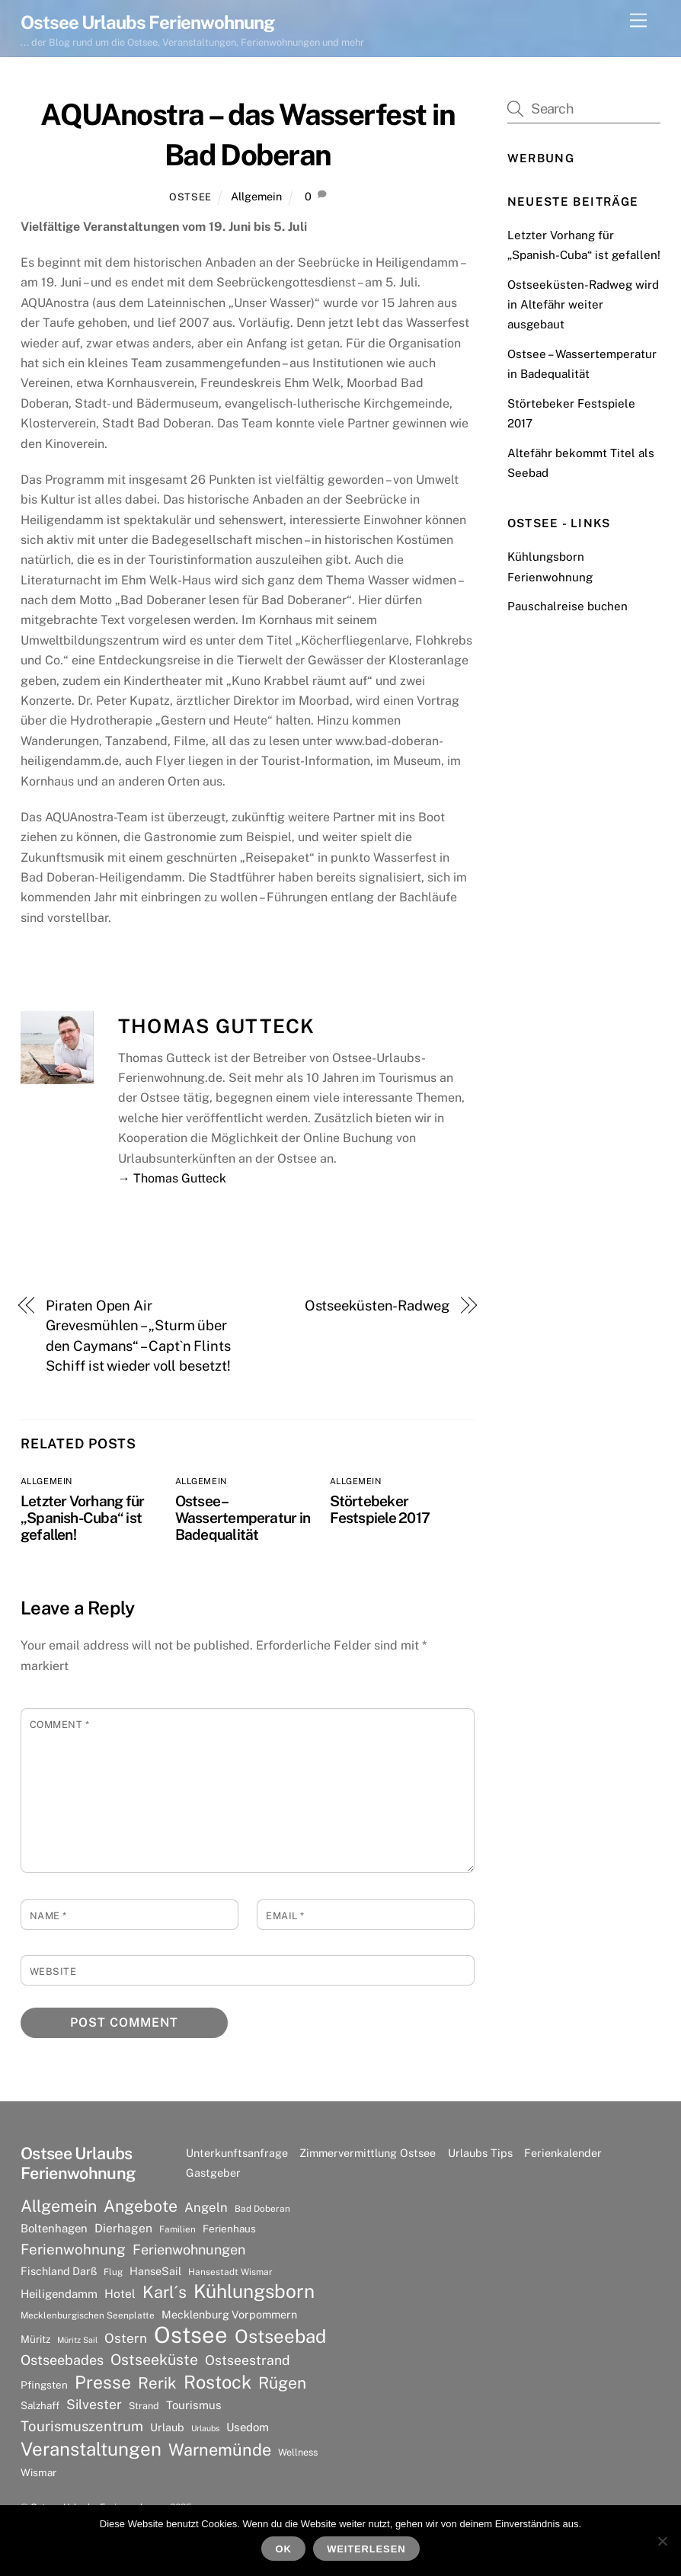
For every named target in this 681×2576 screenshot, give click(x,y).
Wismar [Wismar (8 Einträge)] (38, 2472)
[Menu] (638, 21)
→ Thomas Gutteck (172, 1178)
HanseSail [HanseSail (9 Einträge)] (155, 2270)
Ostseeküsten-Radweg (377, 1306)
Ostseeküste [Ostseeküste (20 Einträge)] (154, 2359)
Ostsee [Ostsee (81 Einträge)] (191, 2335)
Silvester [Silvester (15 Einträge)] (94, 2404)
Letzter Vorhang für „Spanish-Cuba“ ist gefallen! (82, 1518)
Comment (60, 1724)
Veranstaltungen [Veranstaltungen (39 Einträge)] (91, 2449)
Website (53, 1971)
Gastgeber (213, 2172)
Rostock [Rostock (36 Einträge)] (217, 2382)
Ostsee (190, 197)
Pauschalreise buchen (567, 606)
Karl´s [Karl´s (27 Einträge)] (164, 2292)
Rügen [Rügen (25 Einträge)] (282, 2382)
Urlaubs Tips (480, 2152)
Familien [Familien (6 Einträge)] (177, 2229)
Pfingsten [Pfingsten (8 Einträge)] (44, 2385)
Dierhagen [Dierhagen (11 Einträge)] (123, 2228)
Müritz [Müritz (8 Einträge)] (35, 2339)
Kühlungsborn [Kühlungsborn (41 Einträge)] (254, 2292)
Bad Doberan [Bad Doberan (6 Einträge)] (262, 2208)
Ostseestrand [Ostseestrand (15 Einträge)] (247, 2360)
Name (48, 1916)
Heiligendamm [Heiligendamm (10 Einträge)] (59, 2293)
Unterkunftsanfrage (237, 2152)
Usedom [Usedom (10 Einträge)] (247, 2427)
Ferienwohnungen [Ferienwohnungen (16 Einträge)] (189, 2250)
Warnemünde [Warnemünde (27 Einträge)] (219, 2449)
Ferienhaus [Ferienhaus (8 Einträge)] (229, 2228)
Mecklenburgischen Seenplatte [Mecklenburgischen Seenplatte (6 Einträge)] (88, 2315)
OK (284, 2549)
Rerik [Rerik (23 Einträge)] (157, 2382)
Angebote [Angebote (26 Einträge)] (140, 2206)
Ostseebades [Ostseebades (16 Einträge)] (62, 2360)
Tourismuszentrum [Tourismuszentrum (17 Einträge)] (82, 2426)
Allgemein (256, 196)
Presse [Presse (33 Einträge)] (103, 2382)
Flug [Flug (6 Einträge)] (113, 2272)
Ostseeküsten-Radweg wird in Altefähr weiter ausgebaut (583, 304)
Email (285, 1916)
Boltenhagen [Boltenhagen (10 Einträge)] (54, 2228)
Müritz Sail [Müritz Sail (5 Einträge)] (77, 2339)
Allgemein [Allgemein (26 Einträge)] (59, 2206)
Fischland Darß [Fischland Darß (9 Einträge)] (59, 2270)
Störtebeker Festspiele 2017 (380, 1509)
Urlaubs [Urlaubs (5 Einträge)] (205, 2428)
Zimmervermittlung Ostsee (367, 2152)
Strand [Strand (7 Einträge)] (144, 2405)
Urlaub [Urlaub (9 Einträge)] (167, 2427)
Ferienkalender (563, 2152)
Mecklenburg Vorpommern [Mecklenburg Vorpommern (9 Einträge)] (229, 2314)
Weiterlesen (366, 2549)
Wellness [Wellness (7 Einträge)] (298, 2452)
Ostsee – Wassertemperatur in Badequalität (242, 1518)
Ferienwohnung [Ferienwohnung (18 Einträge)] (73, 2249)
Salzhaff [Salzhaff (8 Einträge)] (40, 2405)
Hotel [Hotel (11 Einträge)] (120, 2293)
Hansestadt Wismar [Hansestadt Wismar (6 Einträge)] (230, 2272)
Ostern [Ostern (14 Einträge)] (125, 2338)
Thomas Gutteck (216, 1026)
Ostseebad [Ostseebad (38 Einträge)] (280, 2336)
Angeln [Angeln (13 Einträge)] (206, 2207)
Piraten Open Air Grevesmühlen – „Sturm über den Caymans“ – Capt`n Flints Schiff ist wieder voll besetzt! (138, 1336)
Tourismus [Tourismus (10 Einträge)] (194, 2404)
